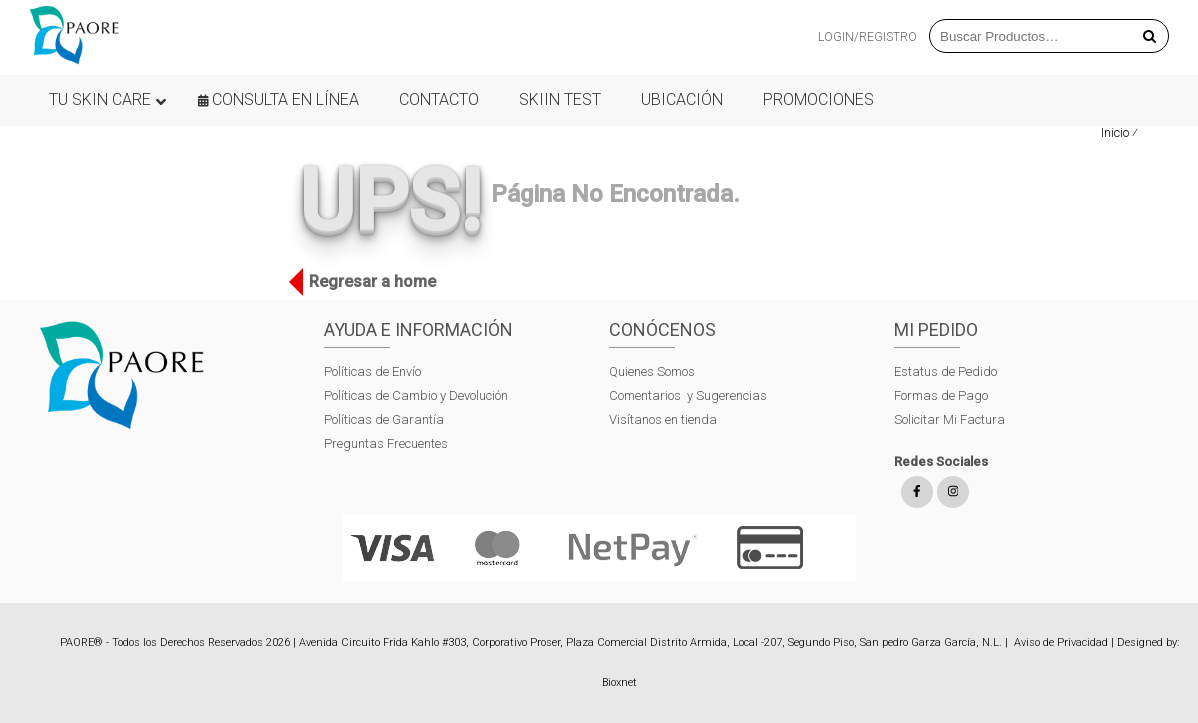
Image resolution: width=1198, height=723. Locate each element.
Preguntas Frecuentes (386, 443)
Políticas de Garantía (385, 419)
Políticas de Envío (372, 371)
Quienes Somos (652, 371)
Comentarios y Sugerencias (688, 395)
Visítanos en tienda (663, 419)
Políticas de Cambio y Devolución (416, 395)
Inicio (1115, 132)
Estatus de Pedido (945, 371)
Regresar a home (367, 282)
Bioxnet (619, 682)
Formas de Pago (941, 395)
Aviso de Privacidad (1061, 642)
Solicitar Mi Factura (949, 419)
